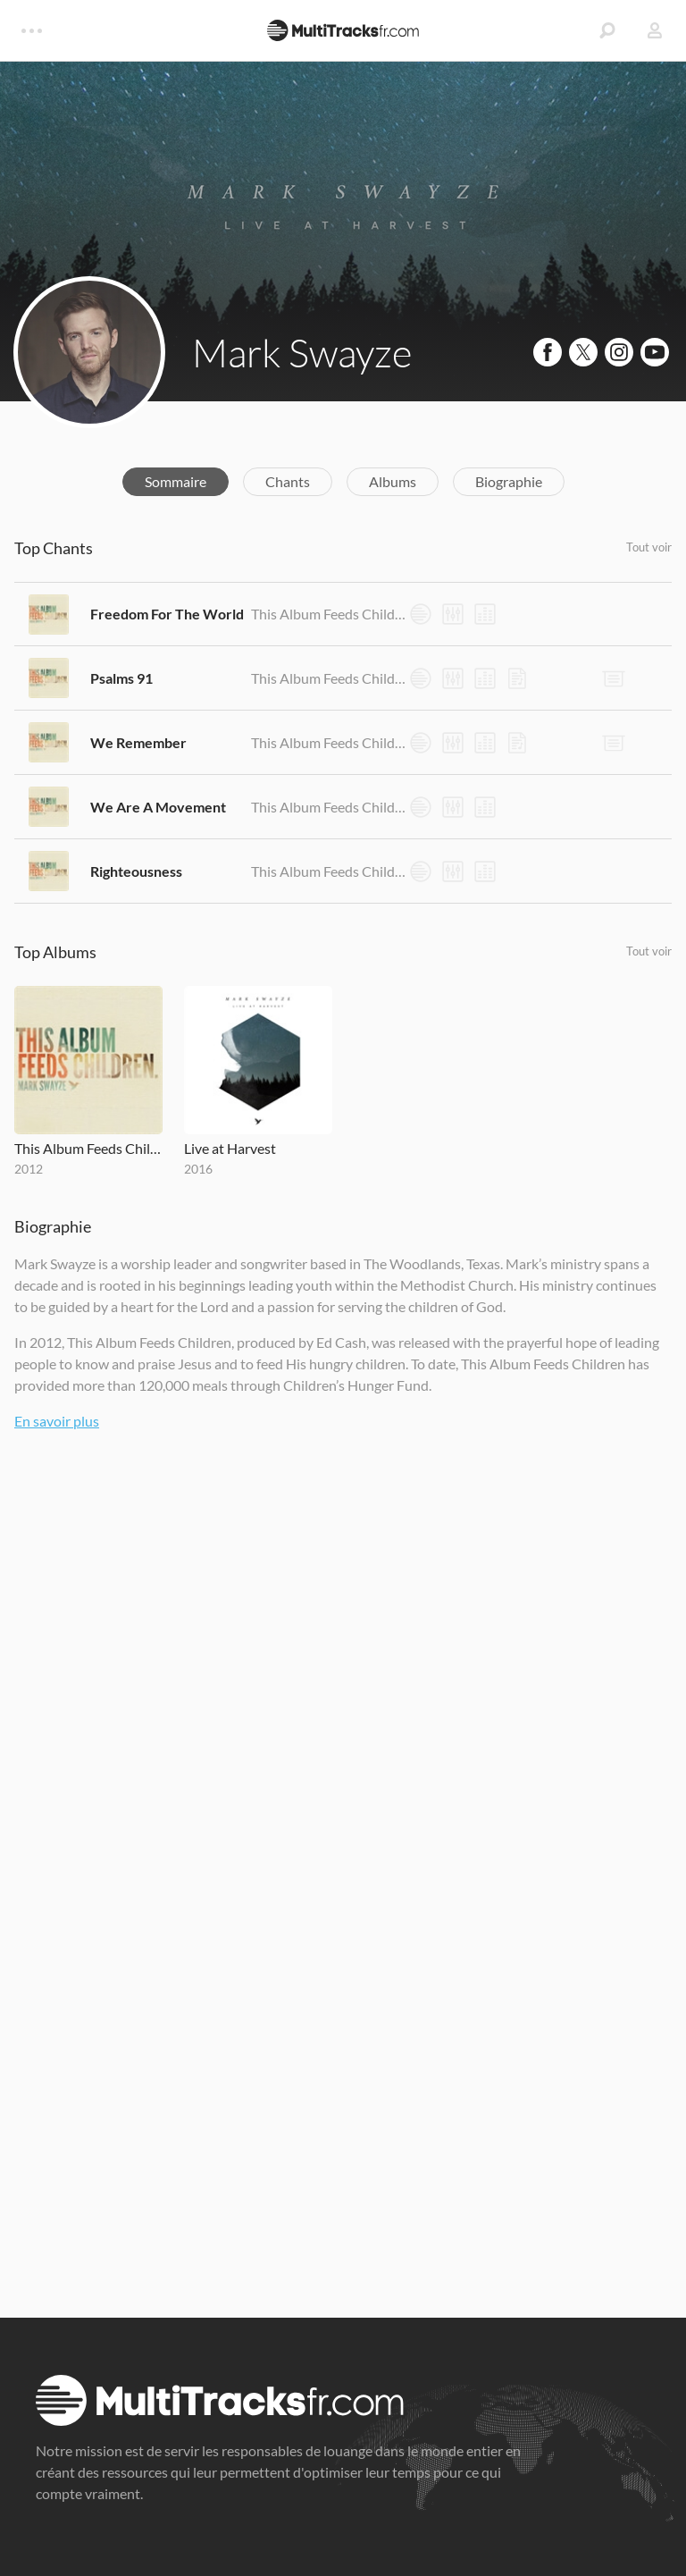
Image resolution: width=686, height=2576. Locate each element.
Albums (392, 481)
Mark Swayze (302, 352)
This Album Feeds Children (329, 613)
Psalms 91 (121, 677)
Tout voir (649, 547)
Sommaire (175, 481)
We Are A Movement (158, 806)
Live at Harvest (230, 1148)
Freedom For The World (167, 613)
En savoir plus (56, 1420)
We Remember (138, 742)
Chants (287, 481)
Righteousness (136, 871)
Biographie (508, 481)
